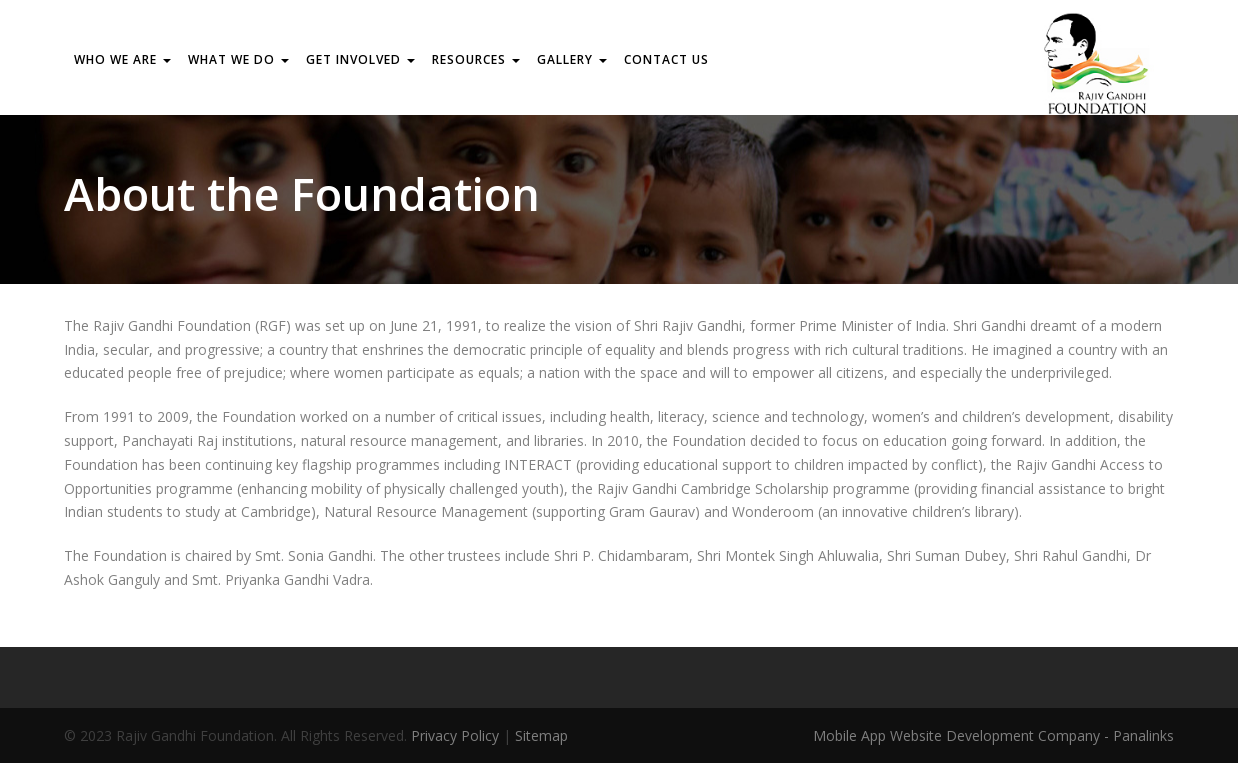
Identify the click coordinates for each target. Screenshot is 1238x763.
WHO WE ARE (122, 59)
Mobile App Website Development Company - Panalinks (993, 735)
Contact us (666, 59)
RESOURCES (476, 59)
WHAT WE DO (238, 59)
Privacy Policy (455, 735)
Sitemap (541, 735)
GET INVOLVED (360, 59)
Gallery (572, 59)
